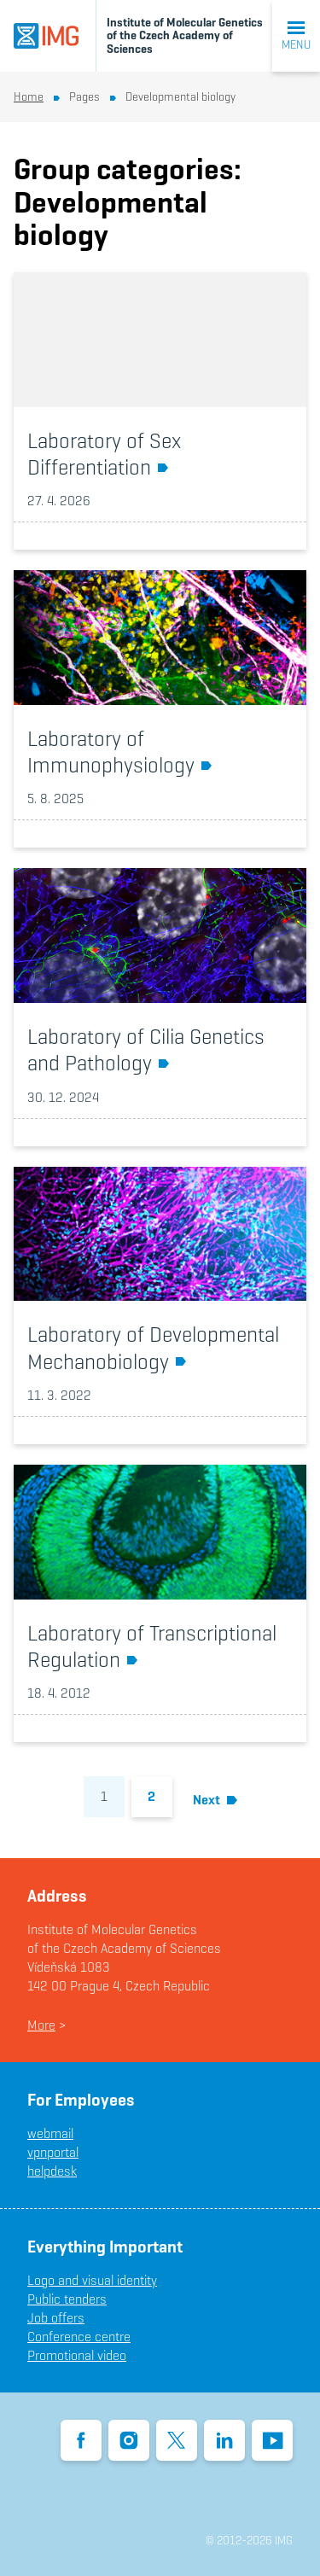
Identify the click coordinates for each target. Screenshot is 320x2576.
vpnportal (53, 2152)
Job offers (55, 2318)
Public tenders (67, 2299)
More (41, 2025)
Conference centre (79, 2337)
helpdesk (52, 2171)
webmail (50, 2133)
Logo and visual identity (92, 2280)
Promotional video (76, 2355)
